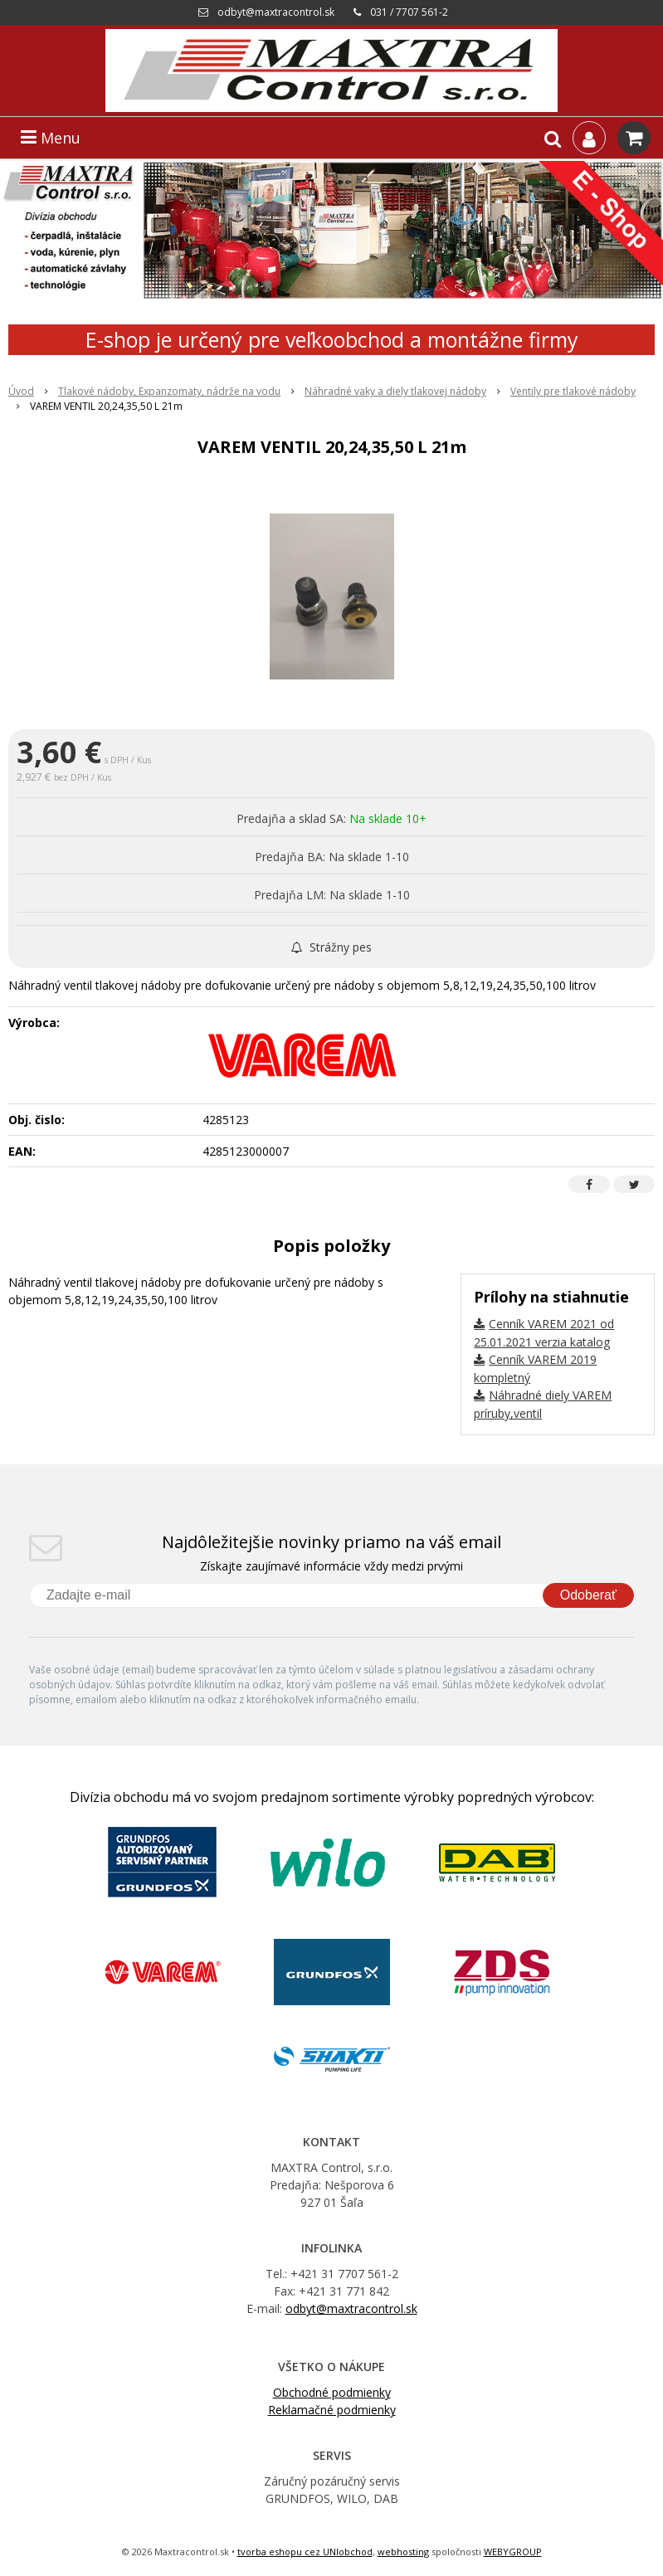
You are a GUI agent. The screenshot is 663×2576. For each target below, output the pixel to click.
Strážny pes (331, 947)
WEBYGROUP (513, 2551)
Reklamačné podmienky (332, 2410)
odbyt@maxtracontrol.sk (275, 12)
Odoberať (588, 1595)
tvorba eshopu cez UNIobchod (305, 2551)
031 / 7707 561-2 (409, 12)
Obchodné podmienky (332, 2392)
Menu (50, 138)
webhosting (403, 2551)
